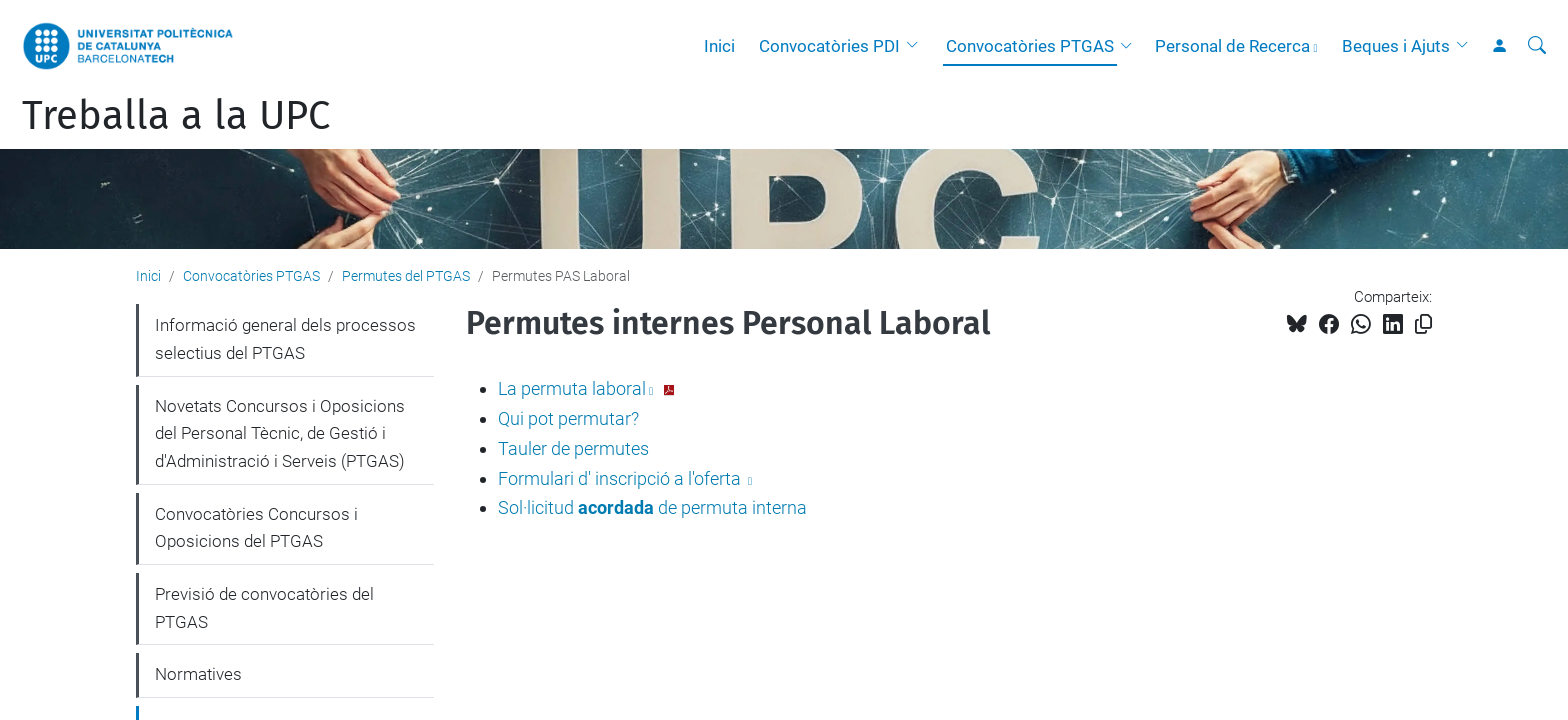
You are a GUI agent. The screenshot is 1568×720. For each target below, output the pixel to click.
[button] (917, 46)
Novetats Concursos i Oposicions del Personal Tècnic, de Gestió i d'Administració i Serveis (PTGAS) (280, 433)
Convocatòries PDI (829, 46)
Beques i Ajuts (1396, 46)
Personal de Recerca (1232, 46)
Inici (719, 46)
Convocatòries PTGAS (1030, 46)
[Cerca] (1537, 46)
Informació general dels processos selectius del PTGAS (285, 339)
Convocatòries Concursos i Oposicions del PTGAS (256, 528)
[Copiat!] (1423, 324)
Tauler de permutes (573, 448)
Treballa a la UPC (176, 116)
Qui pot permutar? (568, 418)
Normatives (198, 674)
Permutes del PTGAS (406, 276)
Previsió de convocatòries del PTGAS (264, 608)
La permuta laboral (572, 388)
